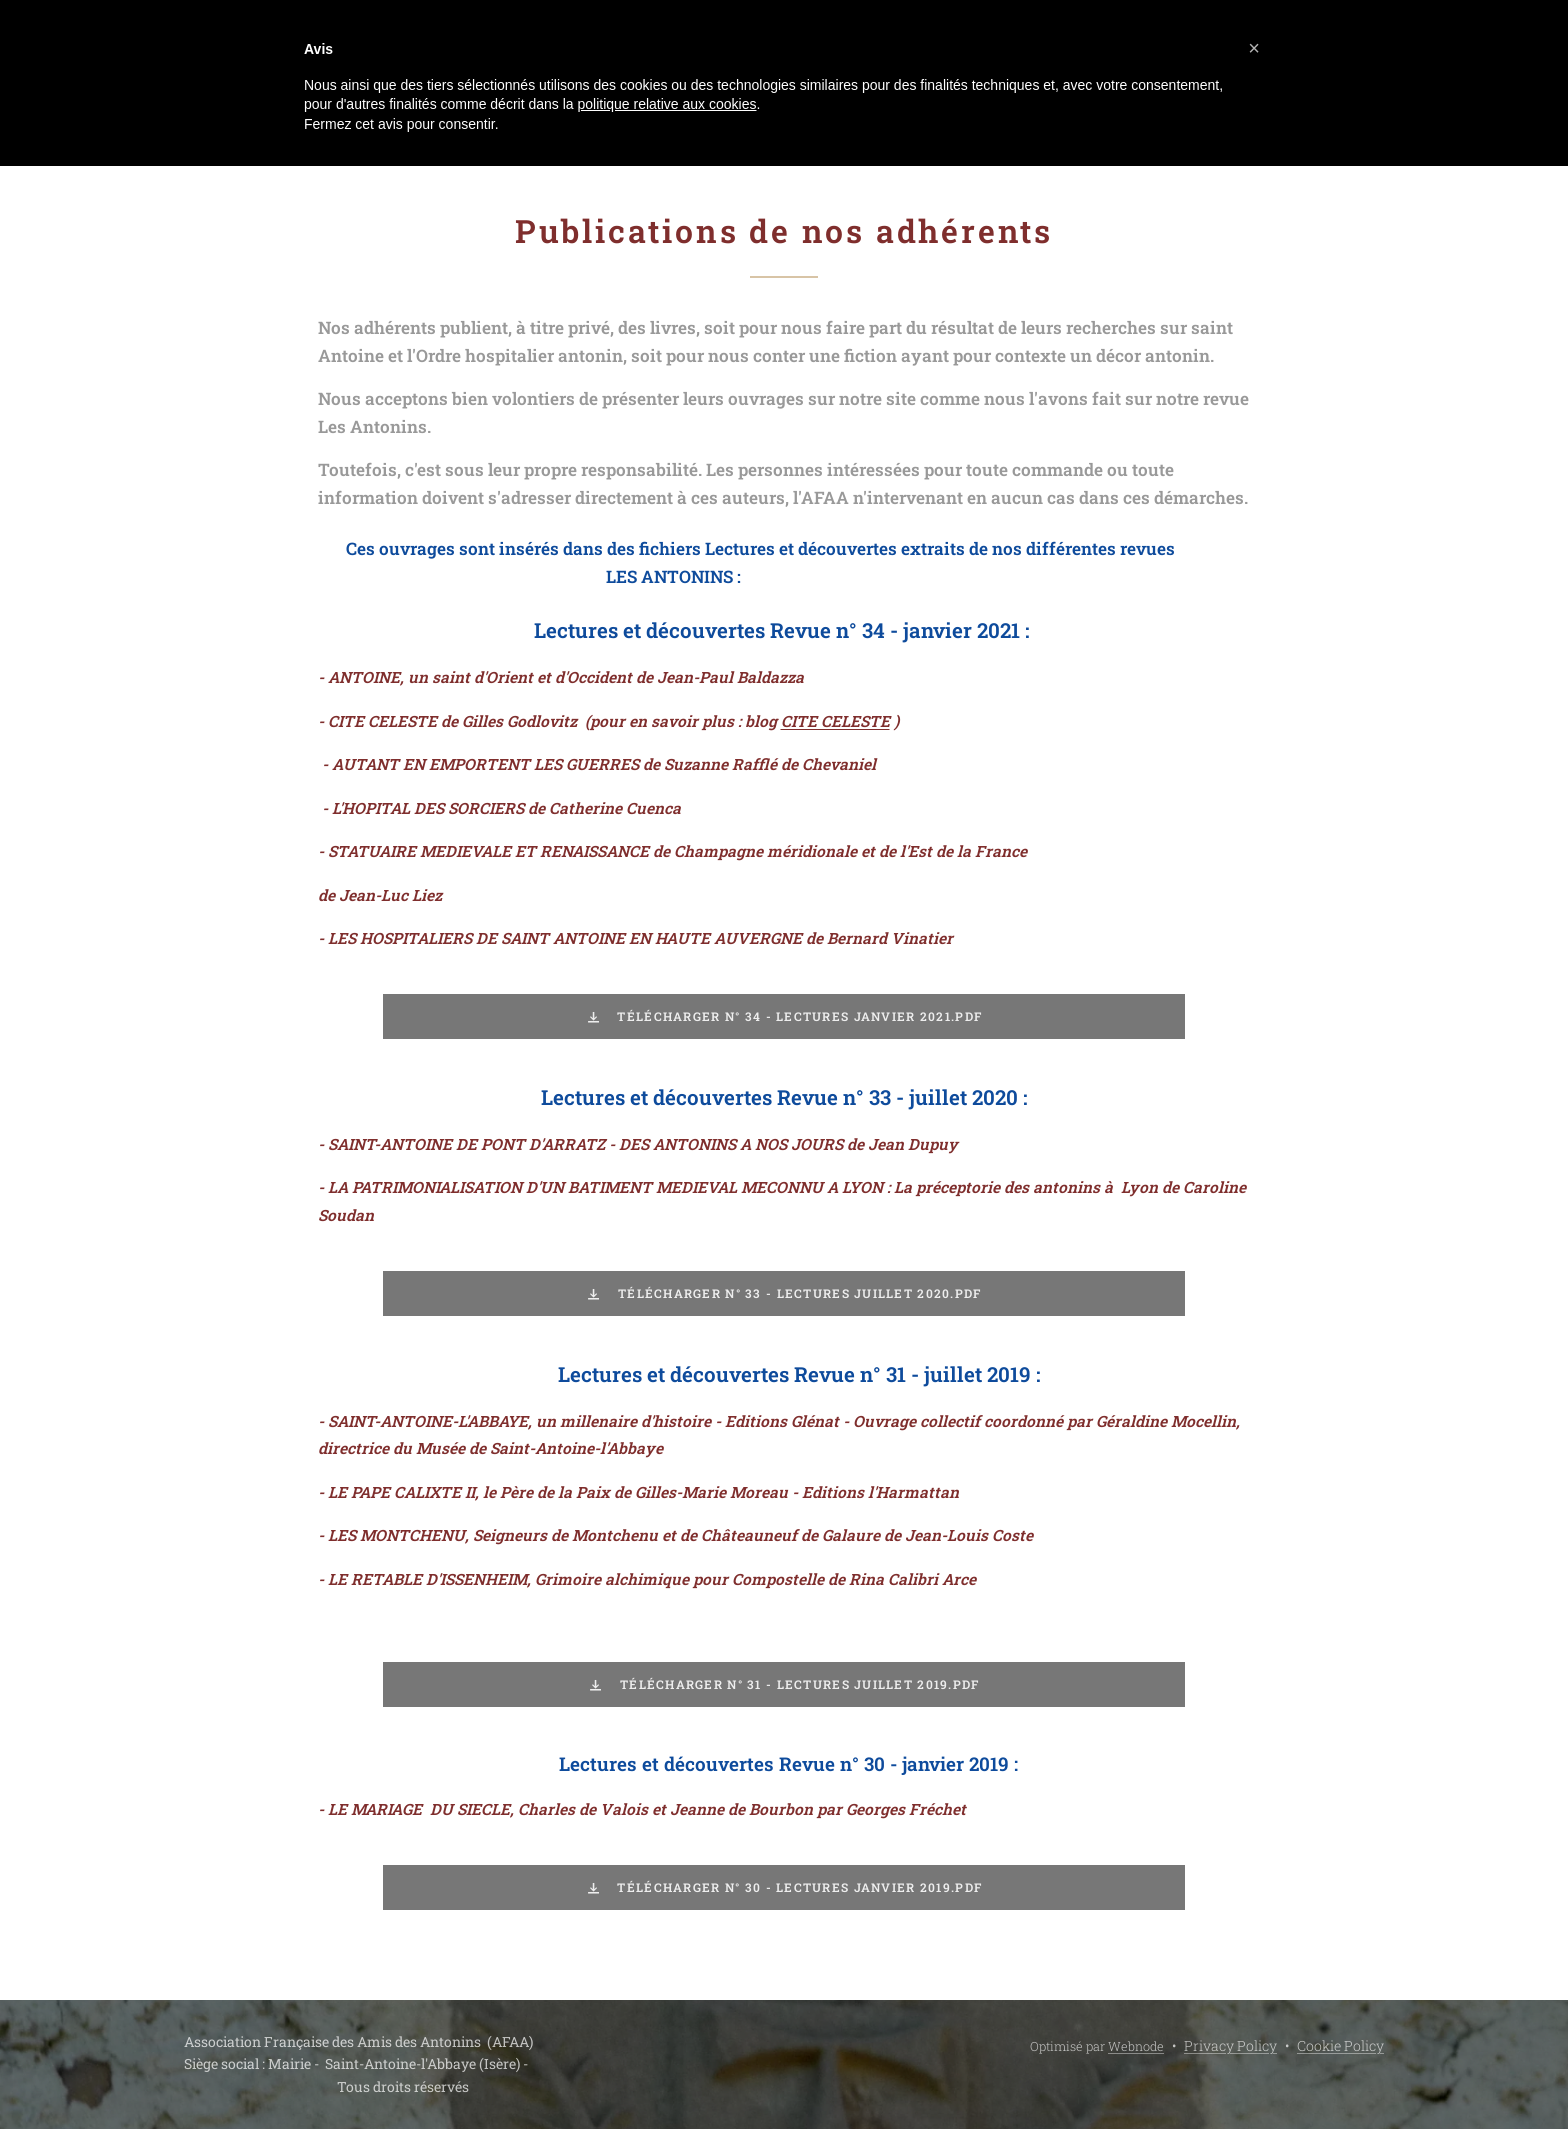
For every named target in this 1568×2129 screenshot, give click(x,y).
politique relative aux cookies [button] (666, 104)
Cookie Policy (1340, 2045)
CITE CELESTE (835, 721)
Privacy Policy (1230, 2045)
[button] (1254, 48)
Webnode (1136, 2046)
